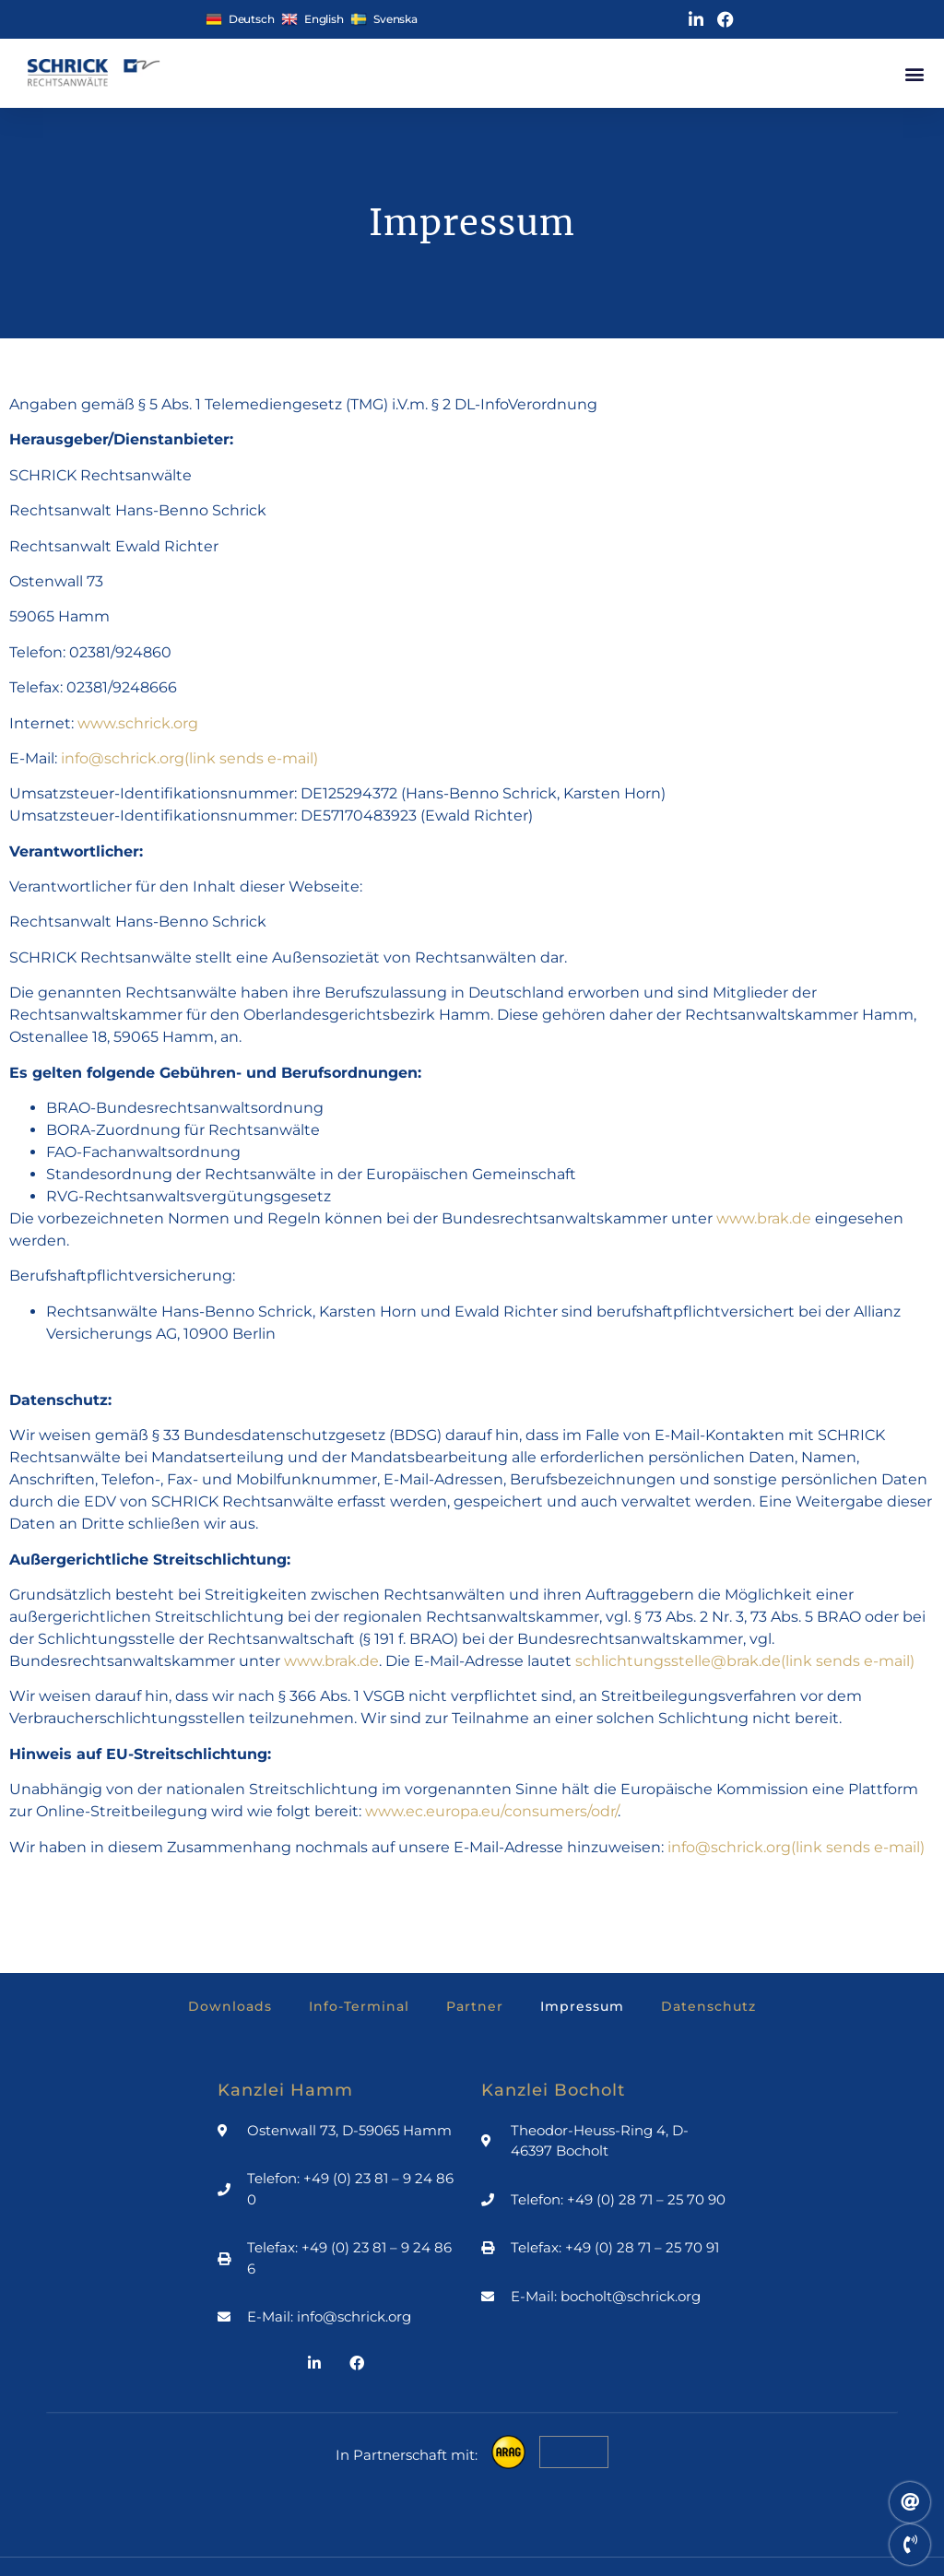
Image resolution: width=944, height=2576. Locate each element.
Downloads (230, 2006)
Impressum (582, 2006)
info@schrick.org (189, 758)
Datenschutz (708, 2006)
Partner (474, 2006)
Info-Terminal (359, 2006)
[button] (914, 73)
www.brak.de (763, 1218)
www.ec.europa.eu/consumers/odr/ (491, 1811)
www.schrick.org (137, 723)
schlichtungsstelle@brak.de (744, 1661)
